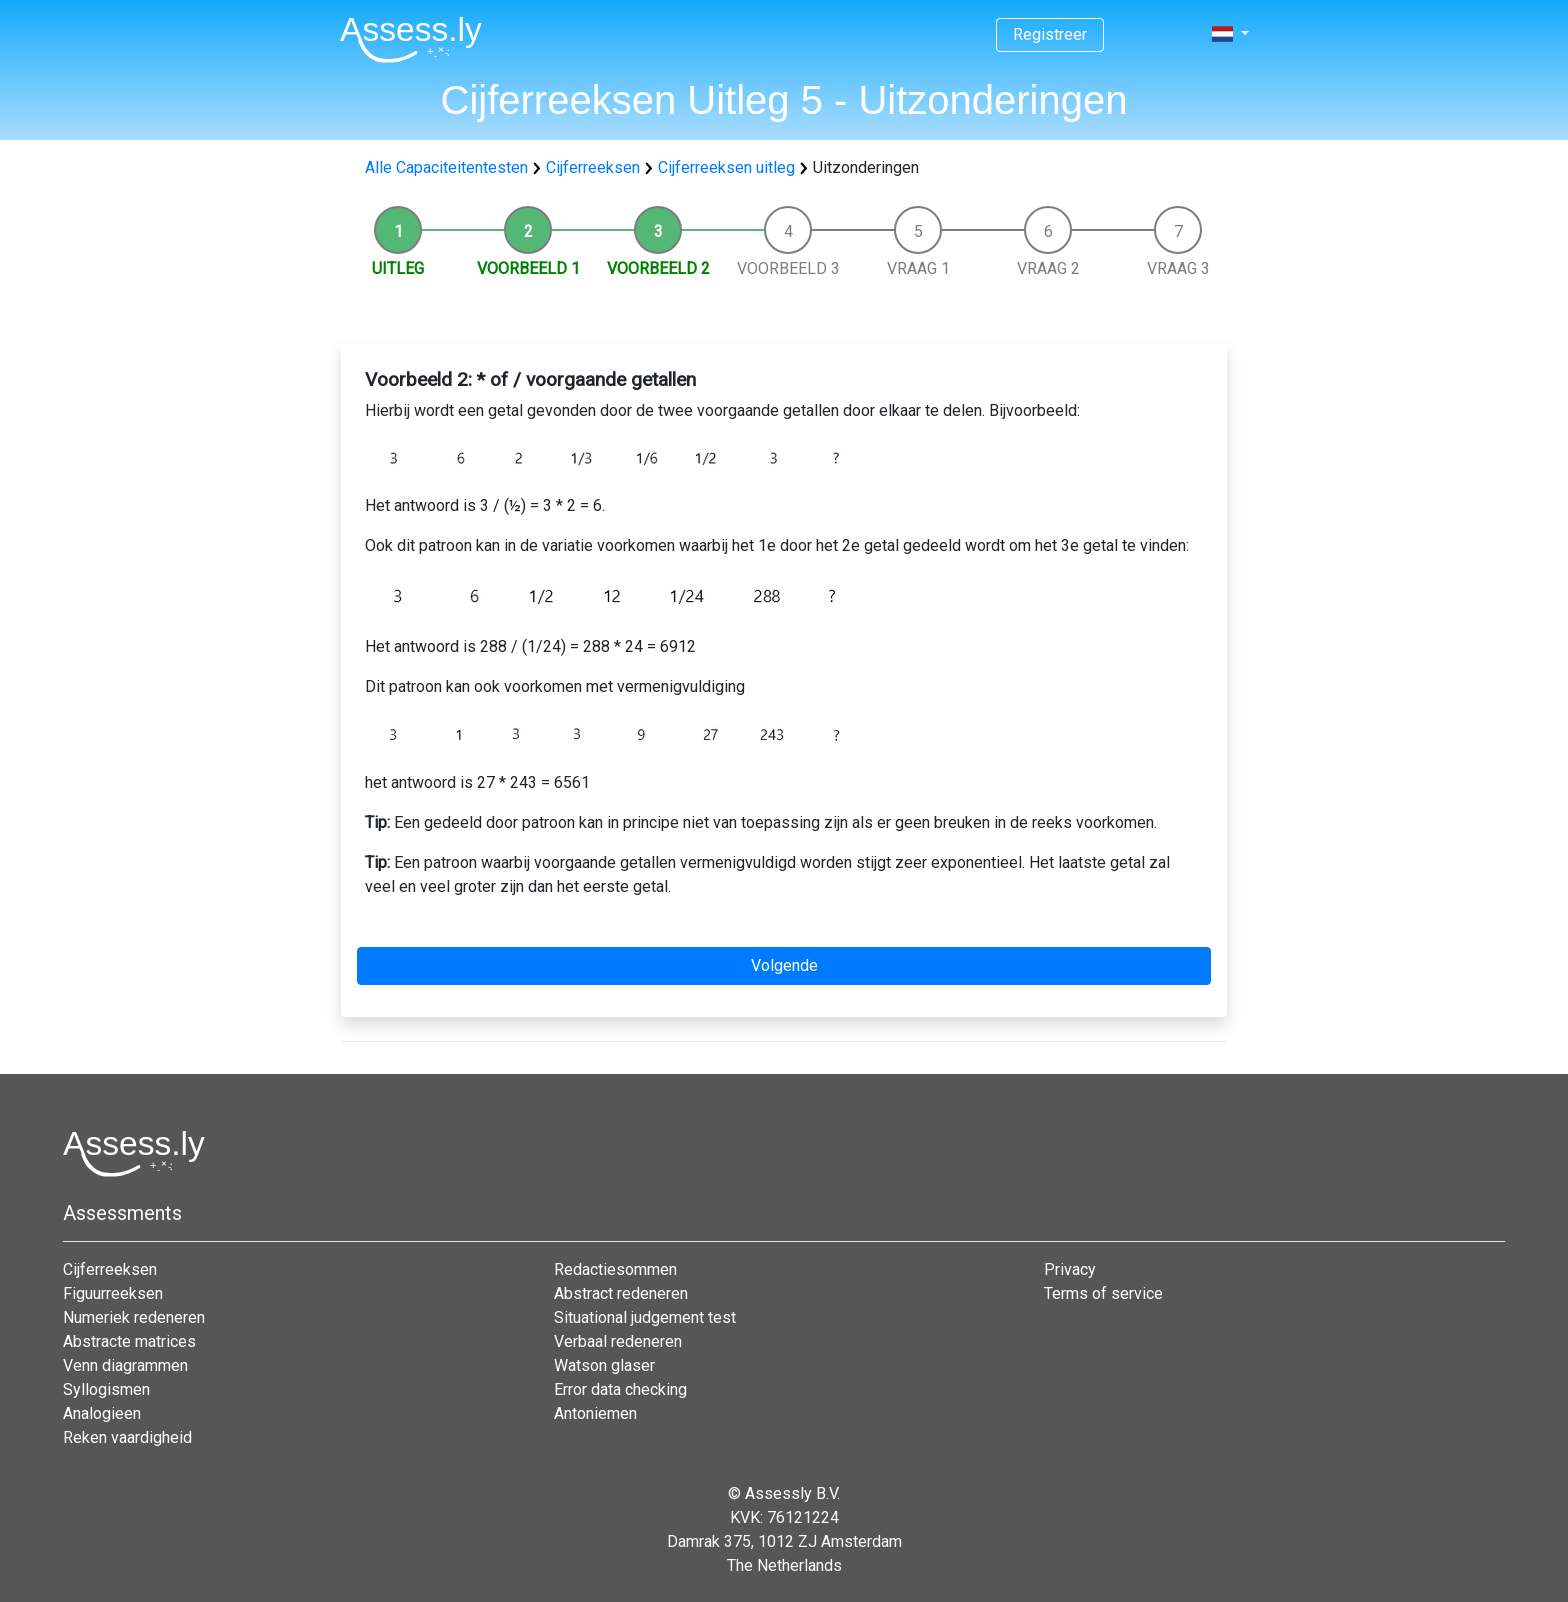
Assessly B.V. (792, 1493)
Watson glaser (604, 1365)
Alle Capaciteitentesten (446, 167)
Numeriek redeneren (134, 1317)
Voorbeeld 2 (658, 268)
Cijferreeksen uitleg (726, 167)
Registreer (1050, 34)
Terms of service (1103, 1293)
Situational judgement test (645, 1317)
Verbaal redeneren (618, 1341)
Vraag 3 (1178, 268)
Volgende (784, 965)
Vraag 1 (918, 268)
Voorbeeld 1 (528, 268)
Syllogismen (106, 1389)
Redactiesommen (615, 1269)
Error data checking (620, 1389)
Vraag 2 (1048, 268)
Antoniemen (595, 1413)
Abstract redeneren (621, 1293)
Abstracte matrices (129, 1341)
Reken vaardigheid (127, 1437)
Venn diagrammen (125, 1365)
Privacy (1070, 1269)
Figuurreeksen (113, 1293)
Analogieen (102, 1413)
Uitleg (398, 268)
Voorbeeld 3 (788, 268)
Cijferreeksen (593, 167)
